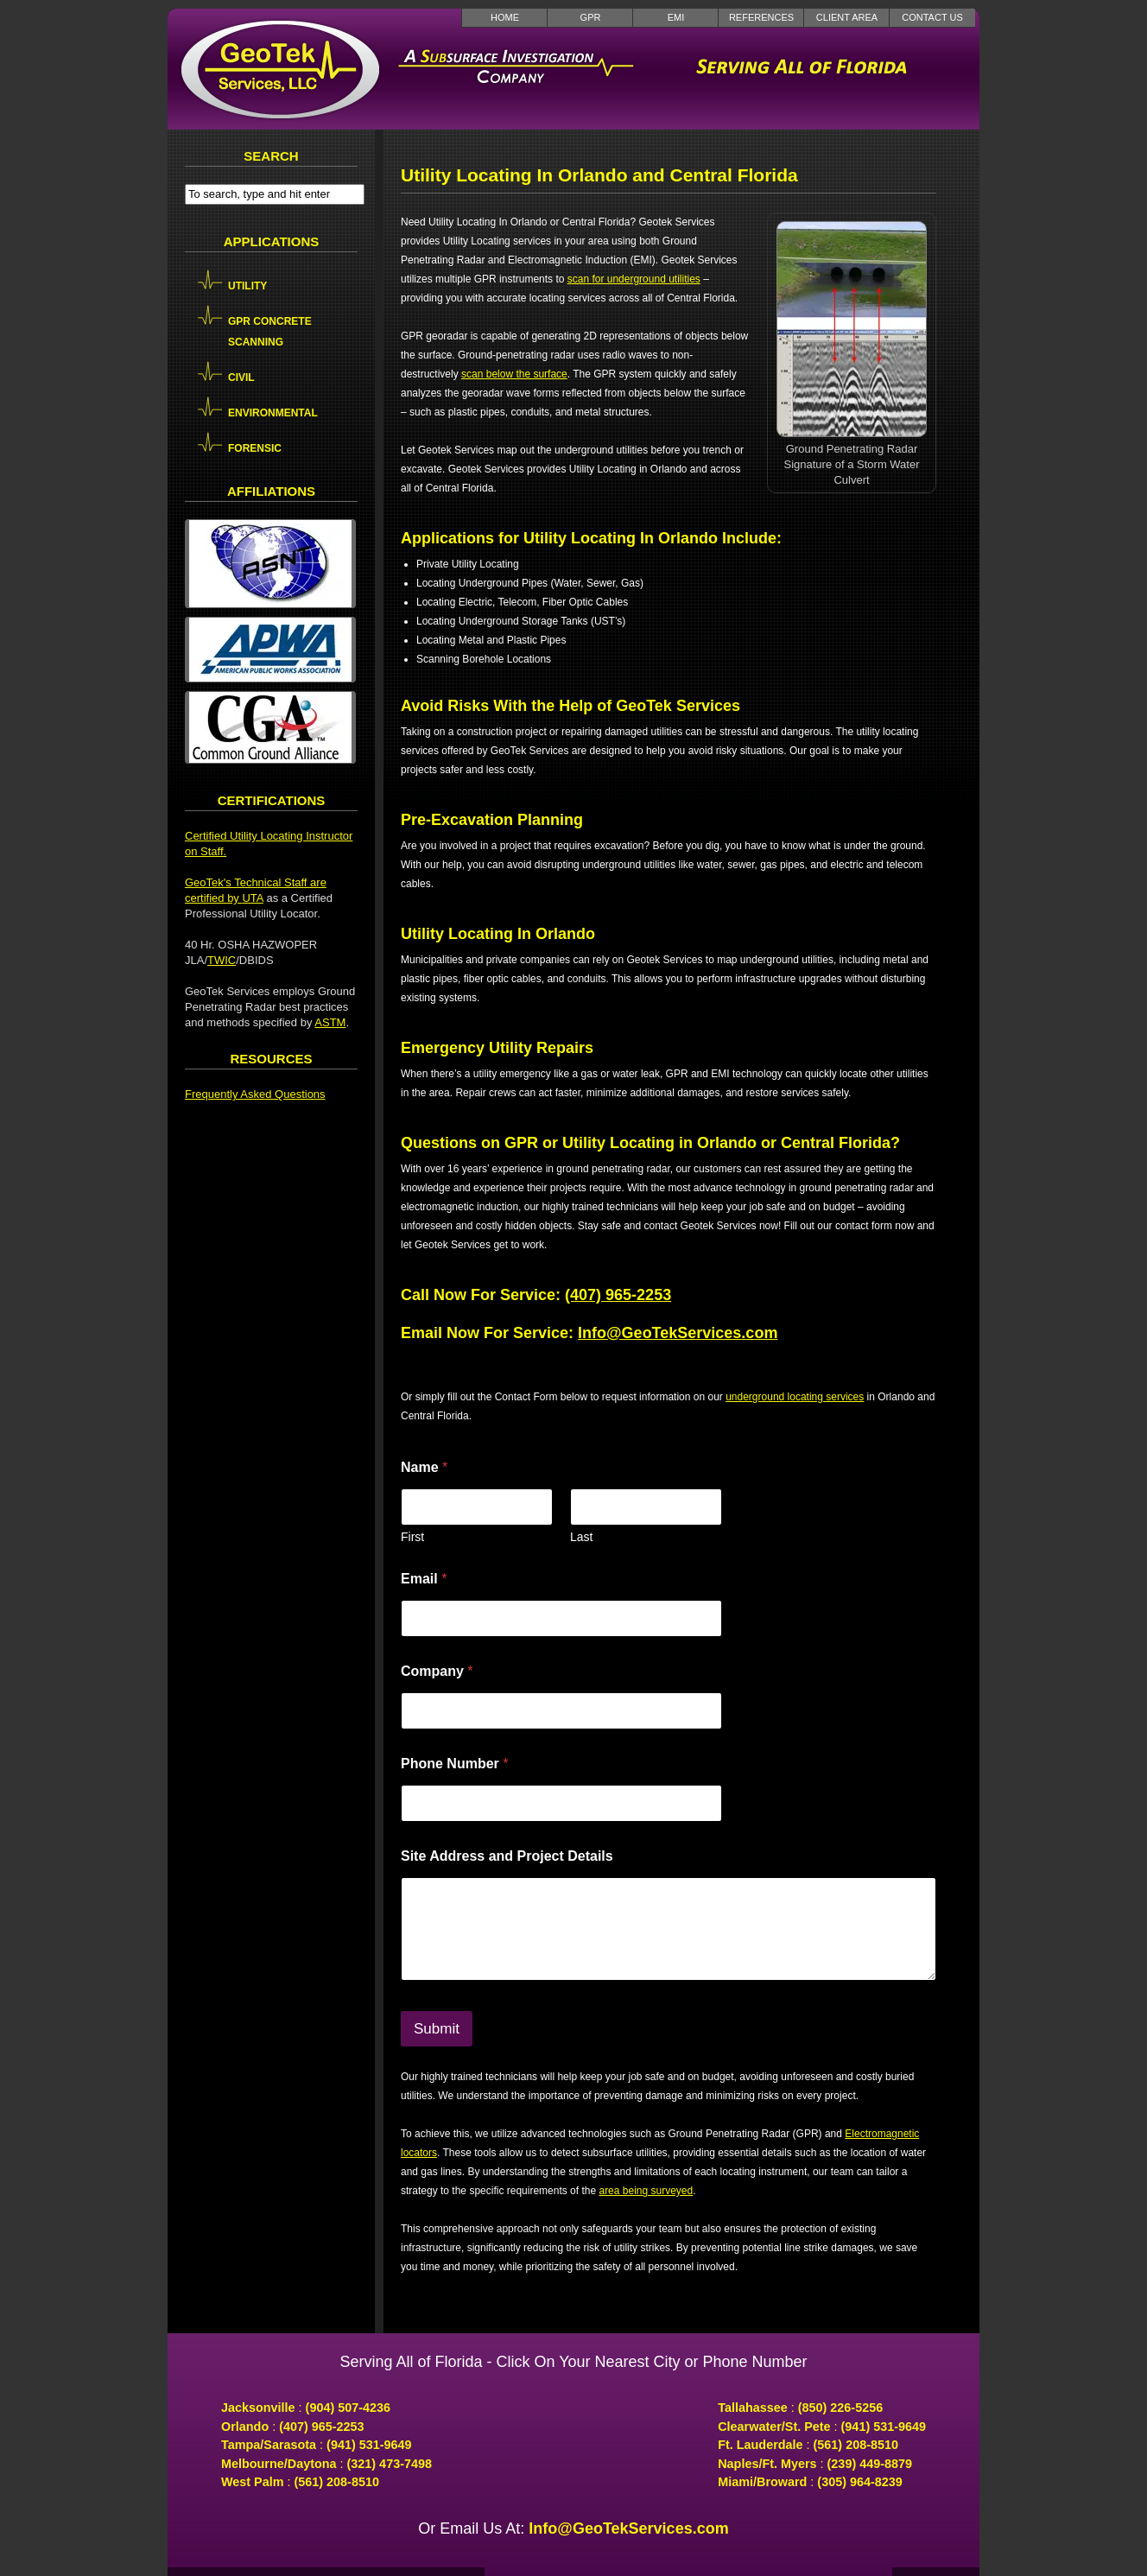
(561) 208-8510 (337, 2482)
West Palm (252, 2482)
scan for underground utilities (633, 279)
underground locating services (795, 1397)
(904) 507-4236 (348, 2407)
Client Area (847, 17)
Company (437, 1671)
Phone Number (454, 1763)
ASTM (329, 1022)
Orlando (245, 2426)
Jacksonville (258, 2407)
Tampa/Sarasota (268, 2445)
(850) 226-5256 (840, 2407)
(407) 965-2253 (618, 1295)
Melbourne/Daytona (279, 2464)
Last (581, 1537)
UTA (252, 897)
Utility (247, 286)
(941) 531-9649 (368, 2445)
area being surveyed (646, 2191)
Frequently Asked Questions (255, 1094)
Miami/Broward (762, 2482)
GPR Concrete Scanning (270, 331)
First (412, 1537)
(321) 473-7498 (389, 2464)
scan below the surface (514, 374)
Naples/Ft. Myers (767, 2464)
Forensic (255, 448)
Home (505, 17)
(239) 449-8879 (869, 2464)
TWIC (221, 960)
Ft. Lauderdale (760, 2445)
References (761, 17)
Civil (241, 377)
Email (424, 1578)
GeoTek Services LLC (279, 69)
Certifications (272, 800)
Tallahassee (753, 2407)
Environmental (273, 413)
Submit (436, 2029)
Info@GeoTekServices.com (677, 1333)
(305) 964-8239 (859, 2482)
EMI (676, 17)
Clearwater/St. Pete (774, 2426)
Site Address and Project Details (507, 1856)
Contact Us (932, 17)
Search (271, 156)
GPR (590, 17)
